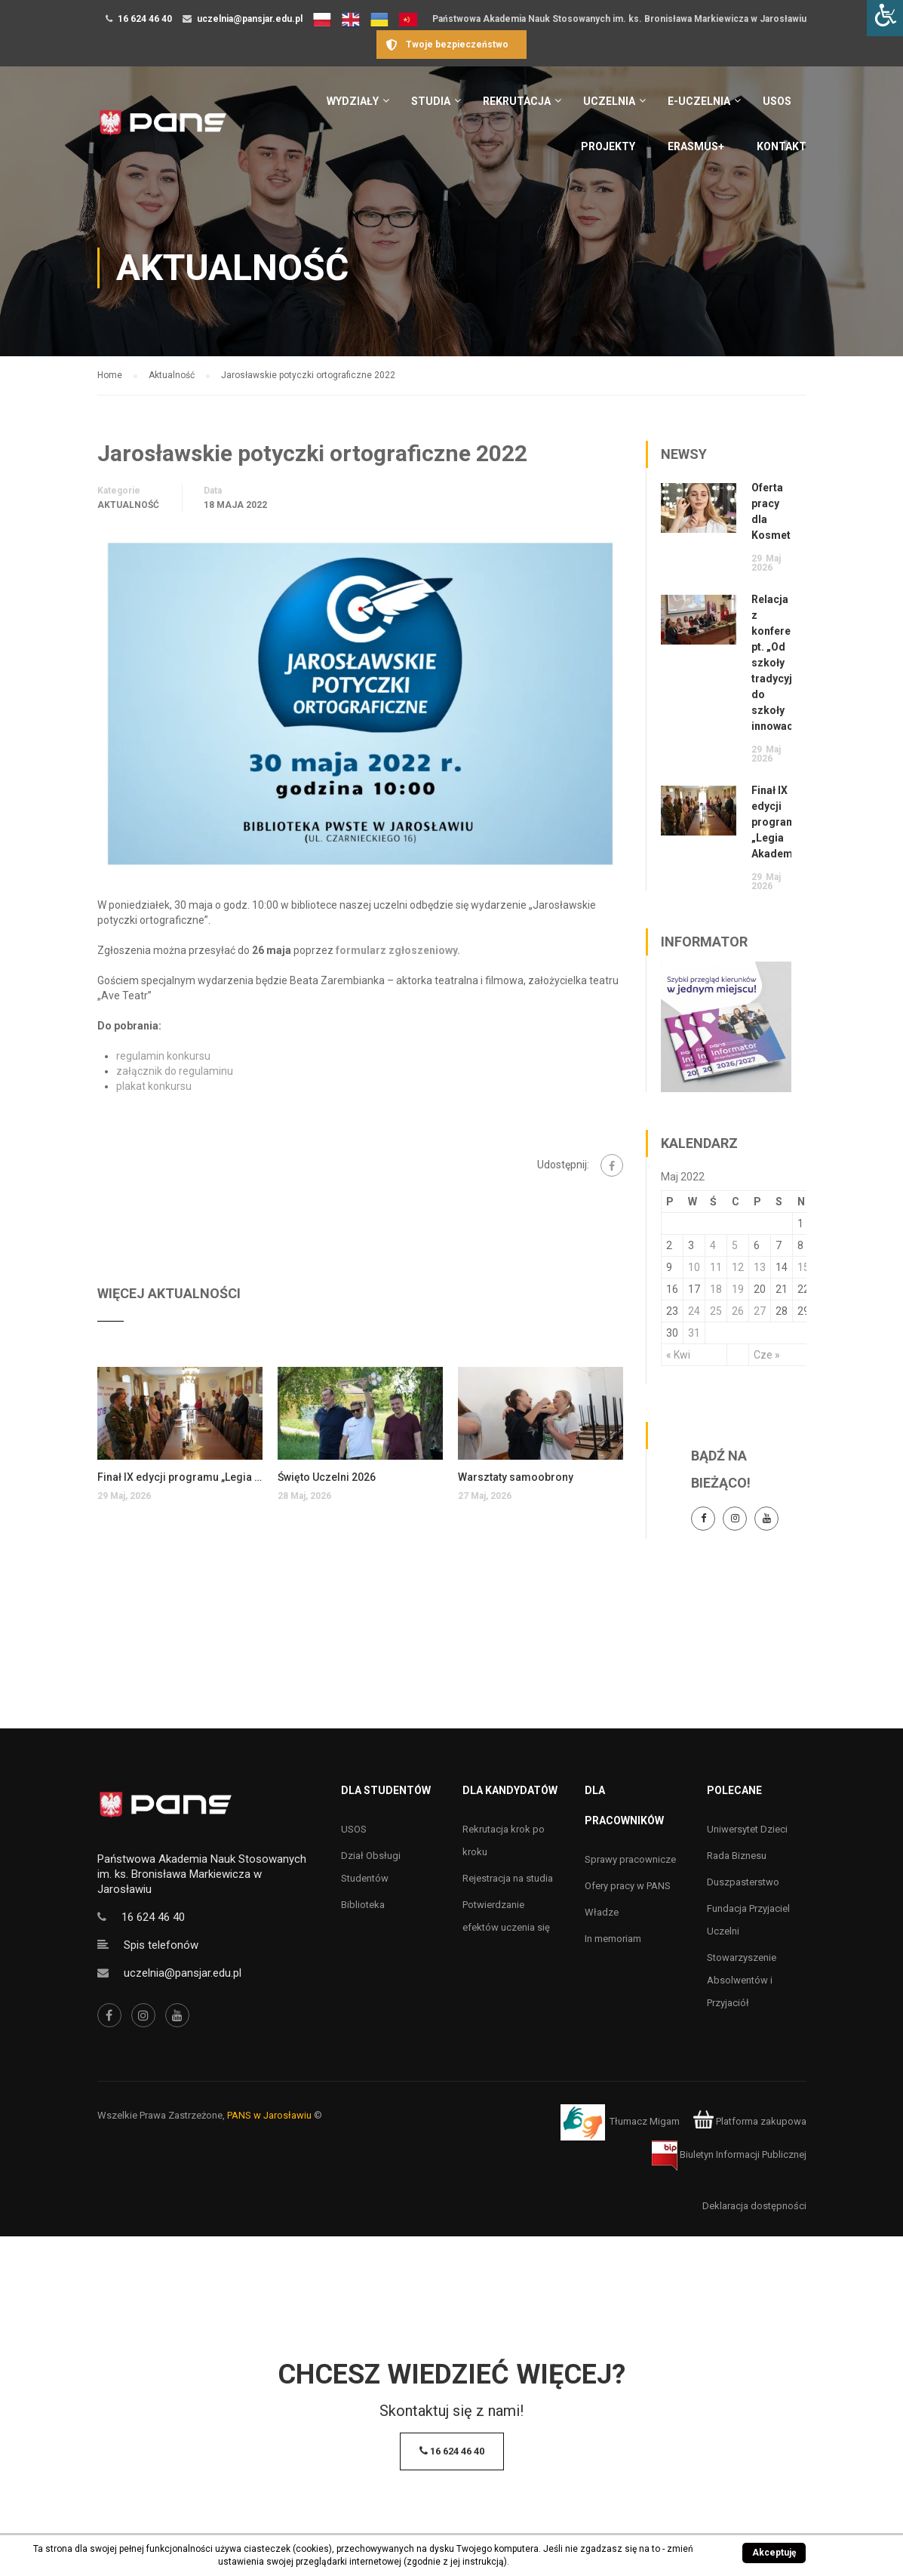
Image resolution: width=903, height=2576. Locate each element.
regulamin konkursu (164, 1056)
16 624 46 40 (145, 19)
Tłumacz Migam (645, 2121)
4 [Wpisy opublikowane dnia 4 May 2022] (713, 1245)
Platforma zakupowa (749, 2121)
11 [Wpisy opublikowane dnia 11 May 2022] (716, 1267)
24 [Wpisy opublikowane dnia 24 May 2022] (694, 1311)
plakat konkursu (154, 1086)
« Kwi (678, 1355)
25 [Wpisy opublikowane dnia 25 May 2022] (716, 1311)
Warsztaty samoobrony (515, 1477)
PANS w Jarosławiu (269, 2115)
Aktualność (128, 505)
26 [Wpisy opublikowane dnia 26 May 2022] (738, 1311)
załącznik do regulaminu (174, 1071)
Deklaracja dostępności (754, 2205)
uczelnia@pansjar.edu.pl (250, 19)
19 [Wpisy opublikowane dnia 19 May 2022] (738, 1289)
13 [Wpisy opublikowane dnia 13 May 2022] (760, 1267)
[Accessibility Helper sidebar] (885, 18)
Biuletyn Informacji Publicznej (729, 2154)
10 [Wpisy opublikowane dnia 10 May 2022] (694, 1267)
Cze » (767, 1355)
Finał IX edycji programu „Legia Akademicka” (180, 1477)
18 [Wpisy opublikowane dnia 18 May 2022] (716, 1289)
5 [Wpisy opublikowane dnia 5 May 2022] (735, 1245)
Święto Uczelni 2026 (327, 1477)
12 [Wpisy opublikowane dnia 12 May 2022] (738, 1267)
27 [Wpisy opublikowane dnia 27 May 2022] (760, 1311)
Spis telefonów (161, 1945)
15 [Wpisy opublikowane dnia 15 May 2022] (803, 1267)
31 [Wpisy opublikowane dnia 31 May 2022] (694, 1333)
